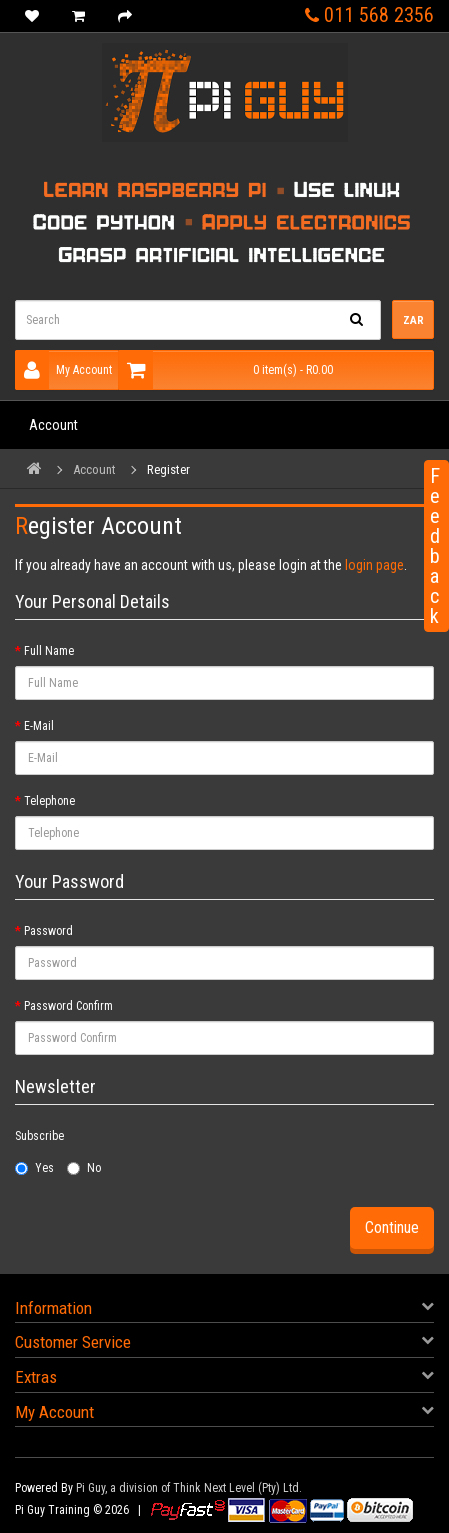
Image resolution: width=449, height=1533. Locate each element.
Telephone (49, 801)
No (84, 1168)
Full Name (49, 651)
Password (48, 931)
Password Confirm (68, 1006)
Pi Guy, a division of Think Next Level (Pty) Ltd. (189, 1488)
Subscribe (39, 1136)
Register (168, 469)
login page (374, 565)
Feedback (435, 546)
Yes (34, 1168)
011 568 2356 (369, 15)
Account (53, 425)
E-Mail (39, 726)
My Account (63, 370)
